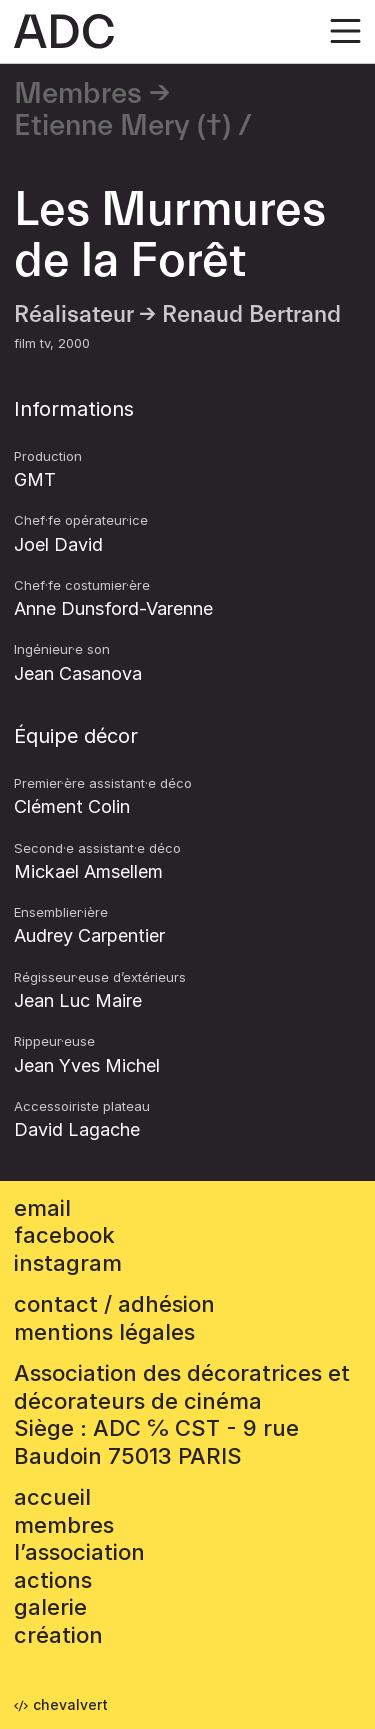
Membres (78, 94)
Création (58, 1635)
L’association (79, 1552)
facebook (64, 1235)
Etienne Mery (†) (122, 126)
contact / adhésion (114, 1304)
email (42, 1208)
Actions (53, 1580)
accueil (52, 1497)
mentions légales (104, 1332)
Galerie (50, 1607)
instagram (68, 1263)
